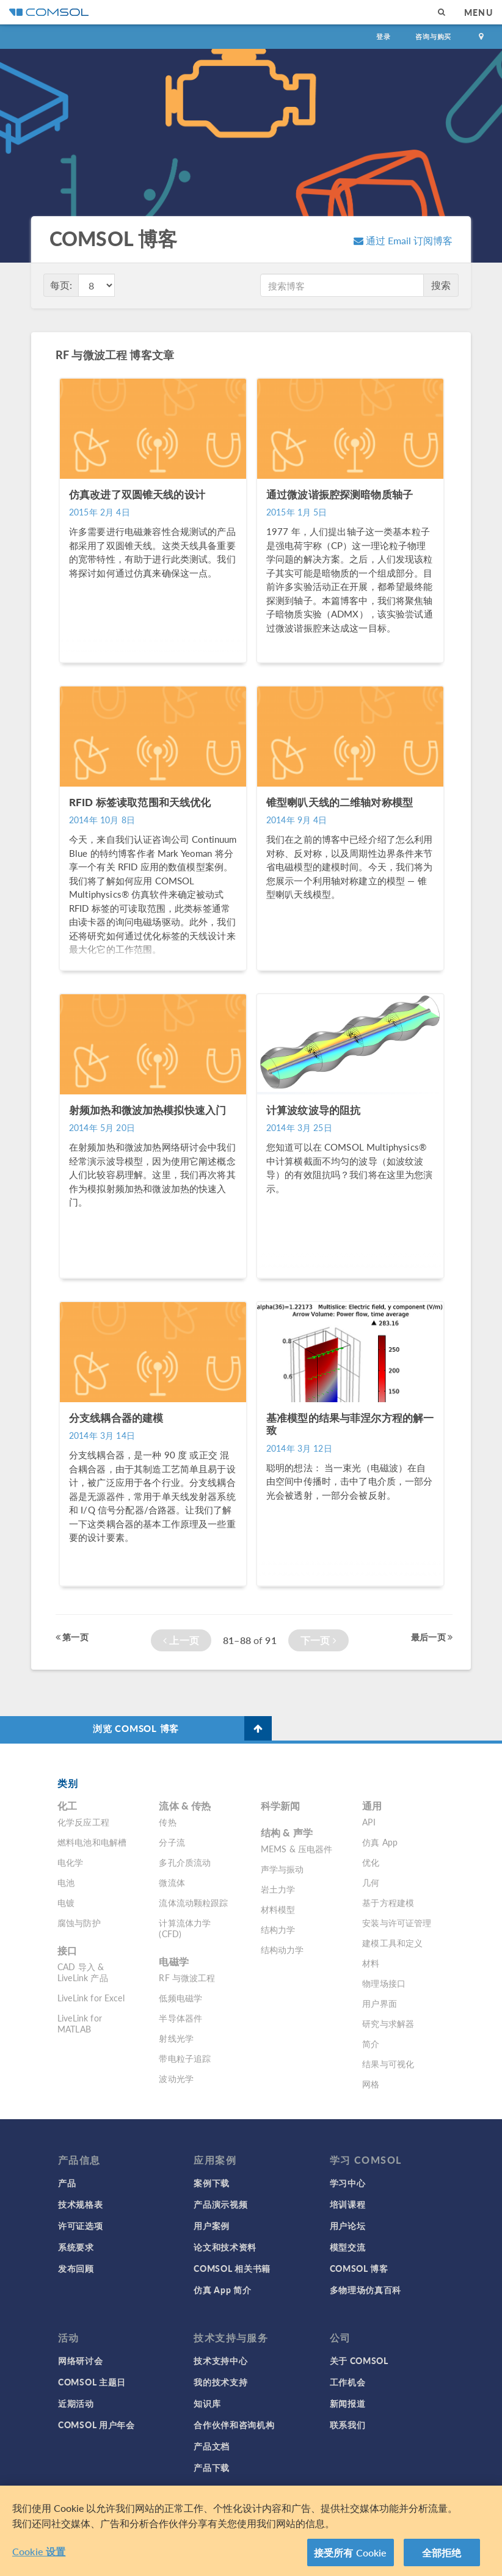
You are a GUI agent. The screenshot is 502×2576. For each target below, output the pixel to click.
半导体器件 (180, 2018)
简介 (370, 2043)
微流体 (171, 1882)
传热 (167, 1822)
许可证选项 (80, 2225)
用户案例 (212, 2225)
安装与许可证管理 (396, 1922)
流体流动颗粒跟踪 (193, 1902)
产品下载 (212, 2467)
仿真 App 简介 (222, 2289)
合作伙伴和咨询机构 (234, 2424)
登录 (383, 36)
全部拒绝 (442, 2561)
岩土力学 (278, 1889)
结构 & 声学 (287, 1832)
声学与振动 (282, 1869)
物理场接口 (384, 1983)
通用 (372, 1806)
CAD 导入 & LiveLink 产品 (82, 1972)
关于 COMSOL (359, 2360)
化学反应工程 (83, 1822)
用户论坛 (348, 2225)
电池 (66, 1882)
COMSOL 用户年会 (96, 2424)
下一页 (318, 1640)
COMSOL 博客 (359, 2268)
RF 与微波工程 (187, 1977)
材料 (370, 1963)
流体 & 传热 (185, 1806)
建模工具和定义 (392, 1943)
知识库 (207, 2403)
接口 (67, 1950)
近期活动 (76, 2403)
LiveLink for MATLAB (79, 2023)
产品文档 (212, 2446)
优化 (370, 1862)
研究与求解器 (388, 2023)
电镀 (66, 1902)
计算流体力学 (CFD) (185, 1928)
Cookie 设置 (38, 2560)
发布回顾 (76, 2268)
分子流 (171, 1842)
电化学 (70, 1862)
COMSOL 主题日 (92, 2382)
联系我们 (348, 2424)
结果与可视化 (388, 2064)
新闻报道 (348, 2403)
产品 (67, 2183)
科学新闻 (280, 1806)
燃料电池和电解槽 (91, 1842)
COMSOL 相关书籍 (232, 2268)
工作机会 (348, 2382)
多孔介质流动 (185, 1862)
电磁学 (173, 1961)
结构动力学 (282, 1949)
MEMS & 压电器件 (297, 1849)
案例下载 (212, 2183)
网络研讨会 (80, 2360)
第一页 (72, 1637)
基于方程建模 (388, 1902)
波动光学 (176, 2078)
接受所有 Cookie (350, 2561)
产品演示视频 (220, 2204)
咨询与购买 (433, 36)
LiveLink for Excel (91, 1998)
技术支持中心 (220, 2360)
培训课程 (348, 2204)
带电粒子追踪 (185, 2058)
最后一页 (432, 1637)
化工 (67, 1806)
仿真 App (380, 1842)
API (368, 1822)
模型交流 (348, 2247)
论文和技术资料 (225, 2247)
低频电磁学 (180, 1998)
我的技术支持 (220, 2382)
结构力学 (278, 1929)
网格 (370, 2084)
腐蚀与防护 (79, 1922)
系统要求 (76, 2247)
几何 (370, 1882)
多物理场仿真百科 (366, 2289)
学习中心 (348, 2183)
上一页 (181, 1640)
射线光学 (176, 2038)
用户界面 (379, 2003)
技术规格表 (80, 2204)
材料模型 (278, 1909)
